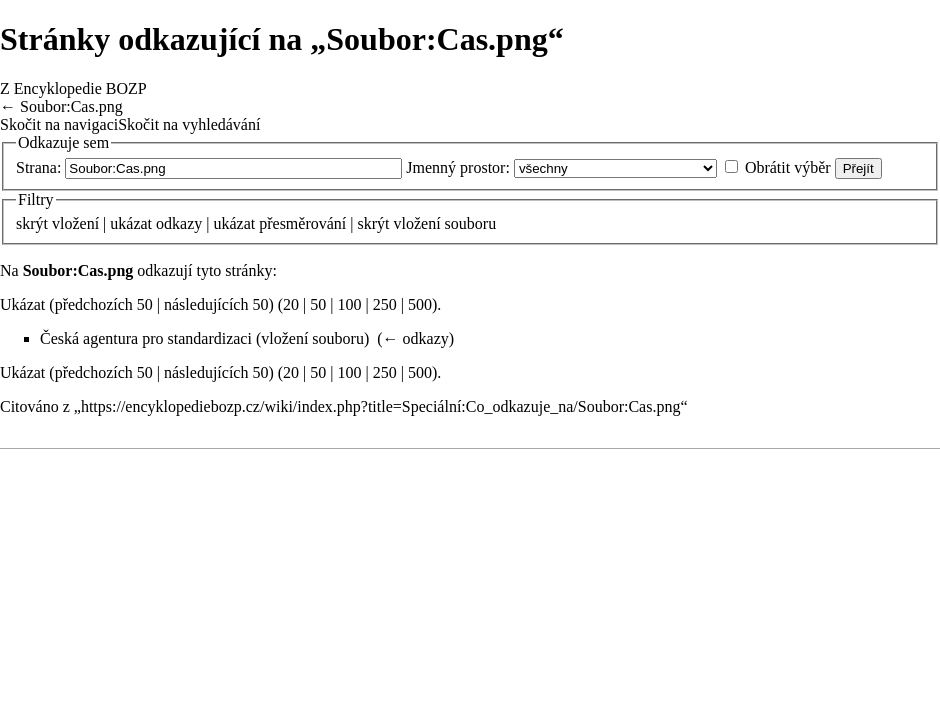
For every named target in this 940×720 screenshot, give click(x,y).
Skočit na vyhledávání (189, 124)
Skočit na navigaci (59, 124)
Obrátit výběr (788, 167)
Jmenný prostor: (458, 167)
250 (385, 304)
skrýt (32, 223)
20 (291, 304)
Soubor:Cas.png (71, 106)
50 (318, 304)
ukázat (131, 223)
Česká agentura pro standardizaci (146, 338)
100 (350, 304)
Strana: (38, 167)
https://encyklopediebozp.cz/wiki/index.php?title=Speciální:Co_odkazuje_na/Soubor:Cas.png (381, 406)
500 (420, 304)
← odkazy (416, 338)
